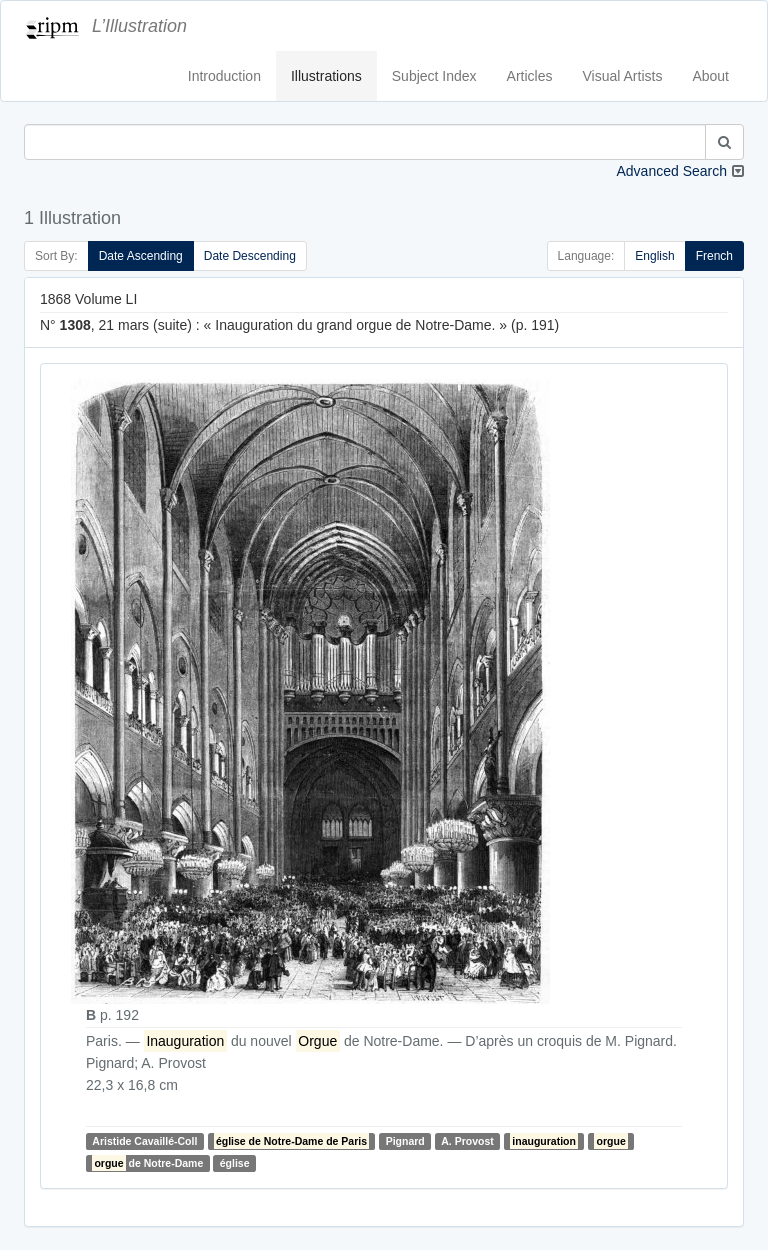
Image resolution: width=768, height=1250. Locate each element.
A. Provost (467, 1141)
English (654, 256)
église (235, 1163)
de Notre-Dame (147, 1163)
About (710, 76)
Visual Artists (623, 76)
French (714, 256)
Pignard (405, 1141)
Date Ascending (141, 256)
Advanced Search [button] (671, 171)
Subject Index (434, 76)
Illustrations (326, 76)
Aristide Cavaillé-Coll (144, 1141)
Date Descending (250, 256)
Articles (530, 76)
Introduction (224, 76)
